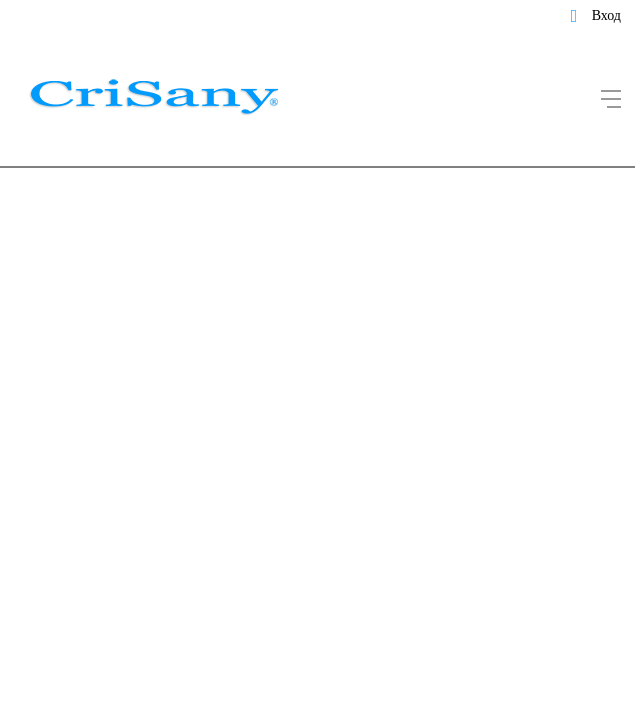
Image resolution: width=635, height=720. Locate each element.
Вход (606, 15)
